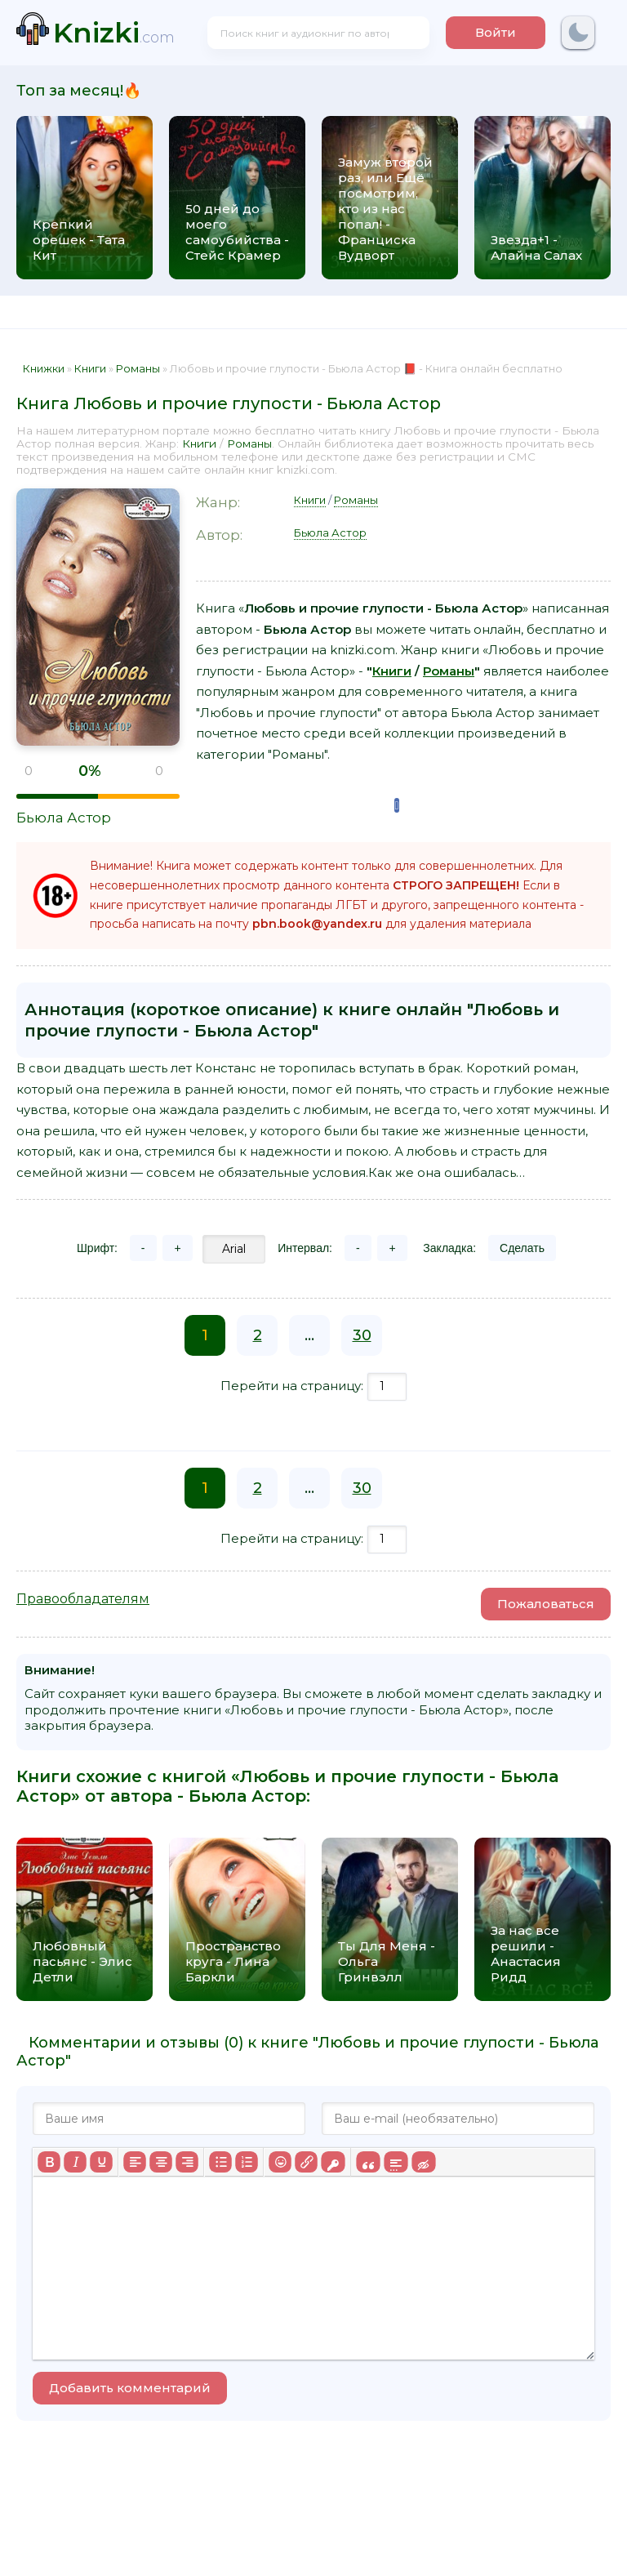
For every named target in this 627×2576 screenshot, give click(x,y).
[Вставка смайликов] (280, 2162)
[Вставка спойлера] (395, 2162)
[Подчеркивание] (101, 2162)
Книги (199, 443)
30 (362, 1335)
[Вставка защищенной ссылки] (333, 2162)
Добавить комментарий (130, 2388)
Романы (249, 443)
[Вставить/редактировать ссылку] (306, 2162)
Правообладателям (82, 1599)
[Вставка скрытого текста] (423, 2162)
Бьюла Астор (63, 817)
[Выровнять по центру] (160, 2162)
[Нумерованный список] (246, 2162)
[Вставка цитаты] (368, 2162)
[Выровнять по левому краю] (134, 2162)
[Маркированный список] (220, 2162)
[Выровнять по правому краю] (187, 2162)
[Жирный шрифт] (49, 2162)
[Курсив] (75, 2162)
